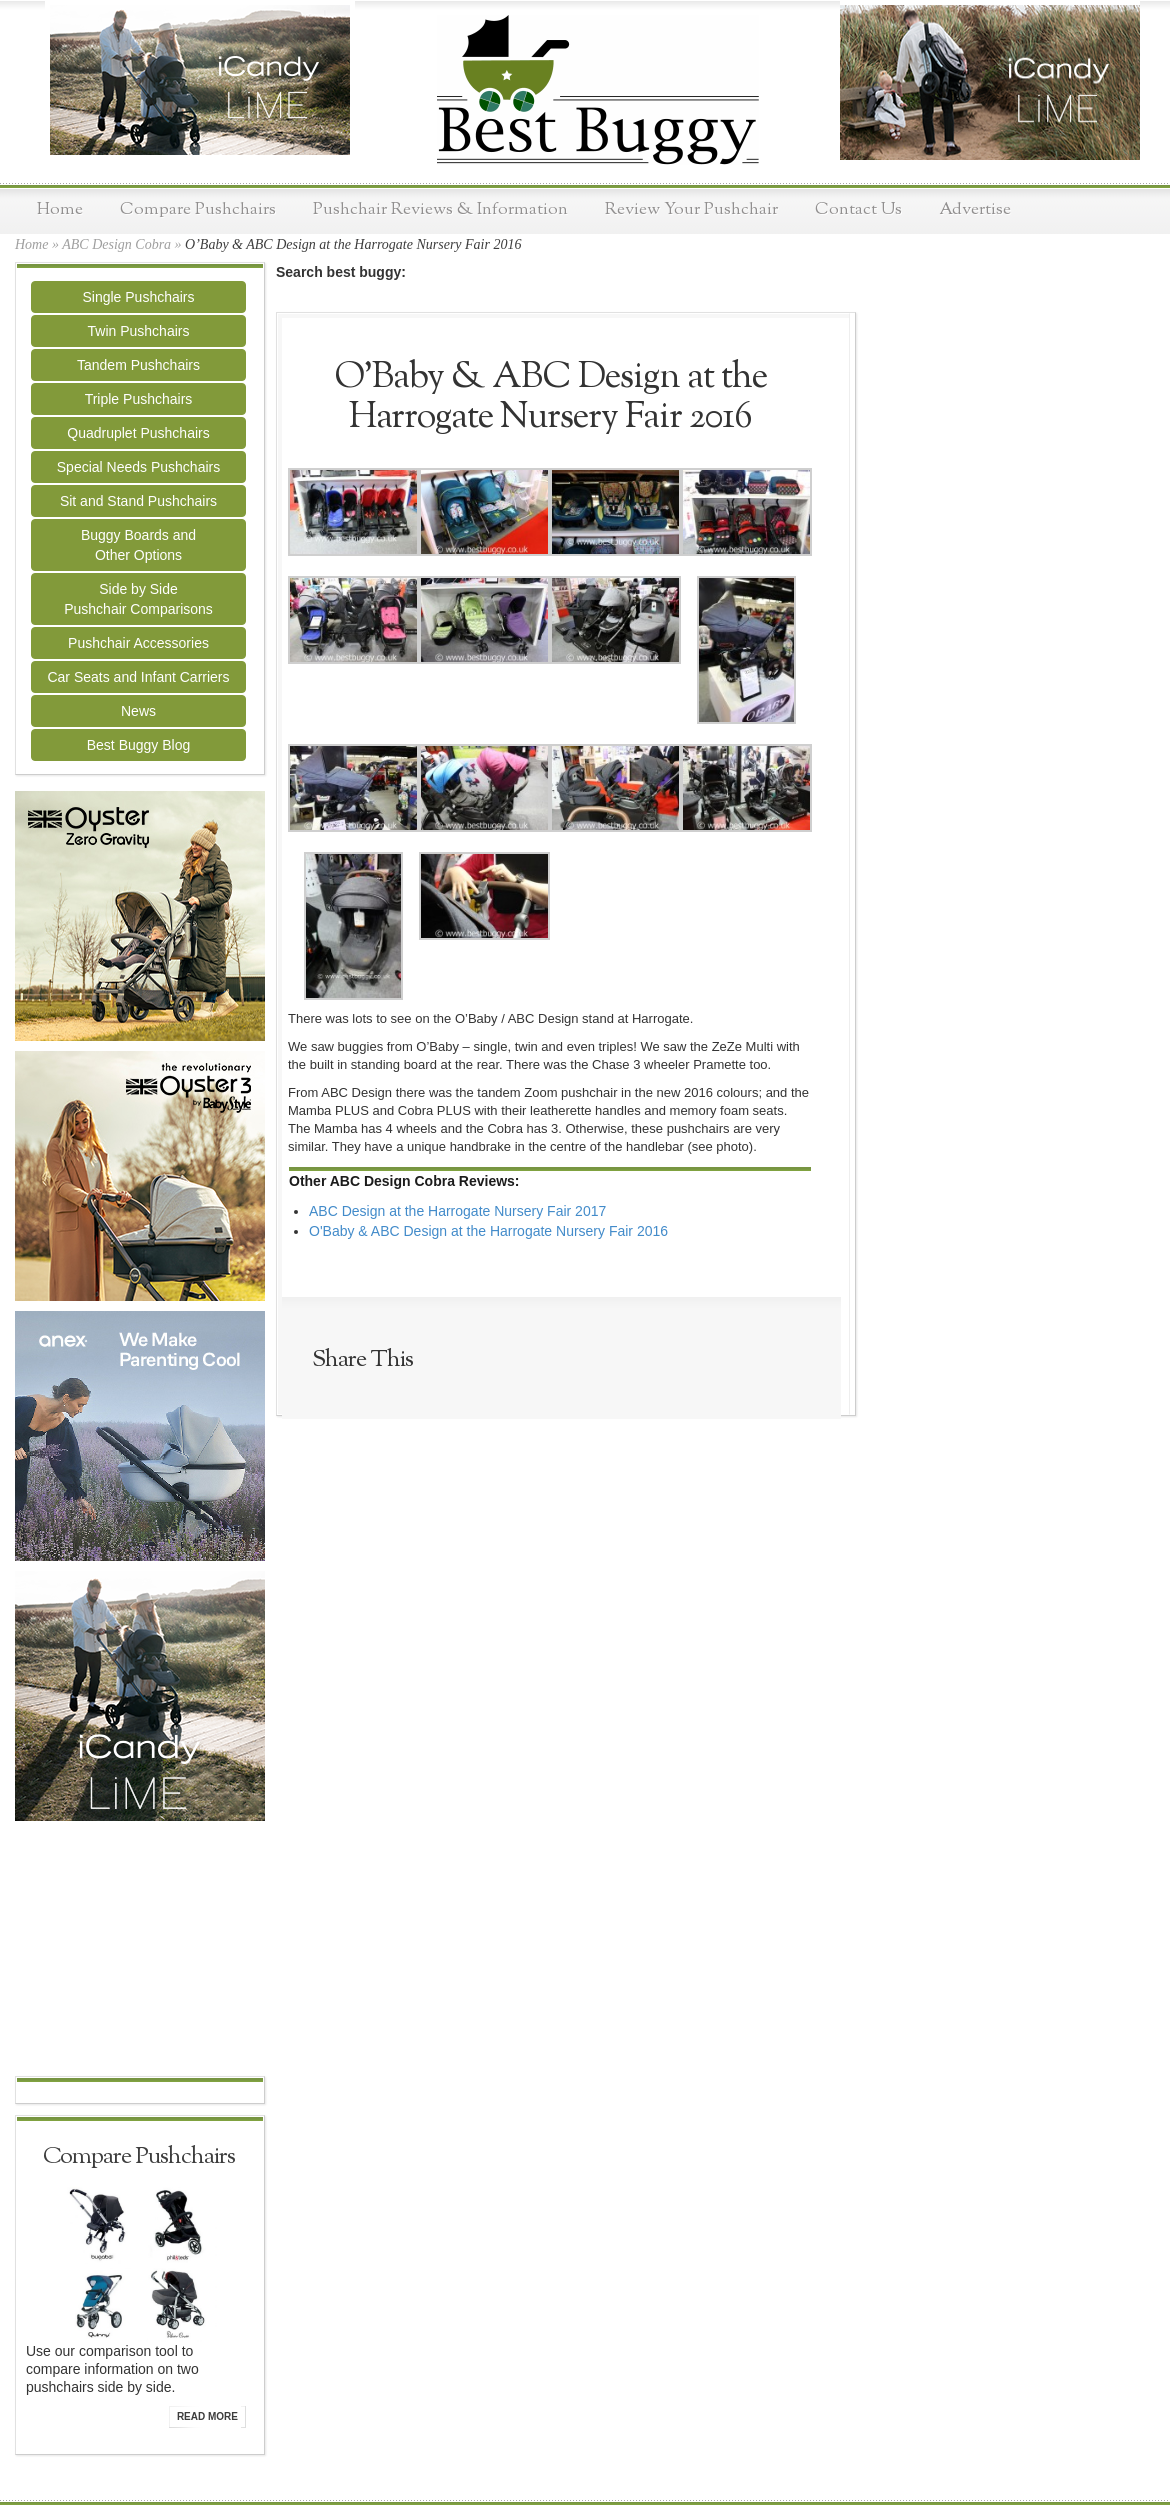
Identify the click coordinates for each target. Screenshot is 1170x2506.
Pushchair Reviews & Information (440, 209)
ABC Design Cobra (116, 244)
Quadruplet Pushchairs (138, 433)
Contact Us (858, 209)
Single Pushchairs (138, 297)
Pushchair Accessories (138, 643)
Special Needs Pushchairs (138, 467)
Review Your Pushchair (691, 209)
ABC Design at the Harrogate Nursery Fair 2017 (457, 1211)
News (138, 711)
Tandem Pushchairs (138, 365)
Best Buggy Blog (139, 745)
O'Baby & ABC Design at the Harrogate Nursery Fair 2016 (488, 1231)
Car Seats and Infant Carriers (138, 677)
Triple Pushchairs (139, 399)
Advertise (975, 209)
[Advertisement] (140, 1951)
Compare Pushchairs (198, 209)
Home (60, 209)
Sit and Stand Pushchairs (138, 501)
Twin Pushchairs (139, 331)
